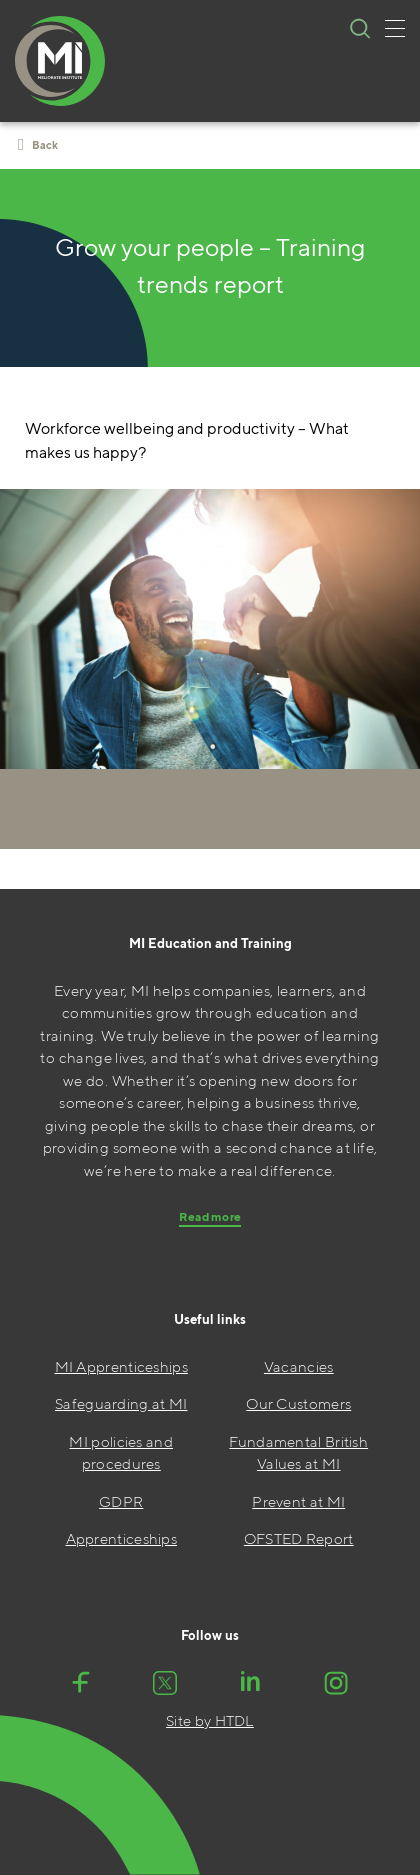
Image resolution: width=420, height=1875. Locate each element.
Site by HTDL (210, 1720)
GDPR (121, 1501)
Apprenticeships (122, 1538)
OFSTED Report (299, 1538)
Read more (210, 1216)
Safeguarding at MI (121, 1403)
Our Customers (298, 1403)
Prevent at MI (298, 1501)
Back (38, 145)
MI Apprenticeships (121, 1366)
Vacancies (299, 1366)
